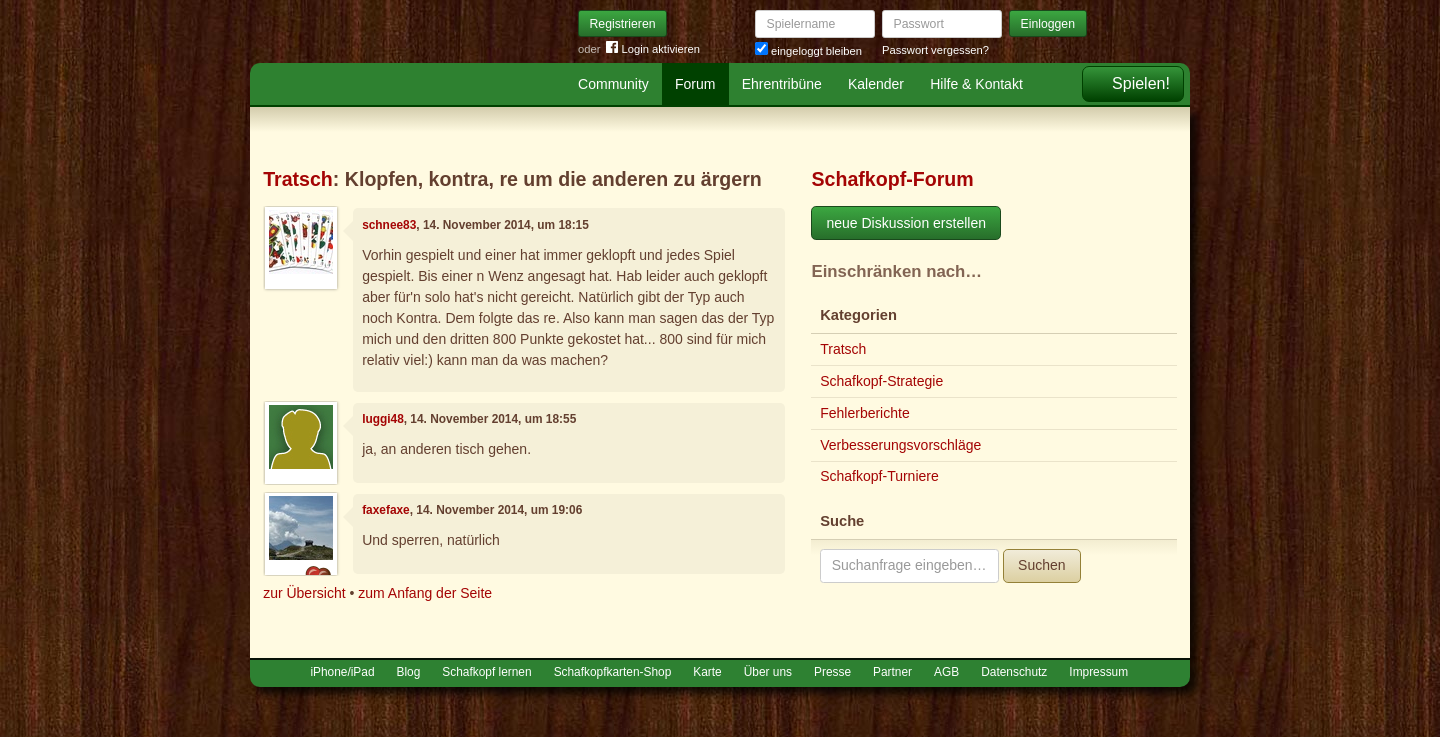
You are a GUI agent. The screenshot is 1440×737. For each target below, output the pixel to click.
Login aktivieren (653, 49)
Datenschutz (1014, 672)
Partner (892, 672)
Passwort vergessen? (935, 50)
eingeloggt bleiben (808, 51)
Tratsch (298, 179)
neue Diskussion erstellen (906, 223)
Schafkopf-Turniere (879, 476)
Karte (707, 672)
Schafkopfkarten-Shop (613, 672)
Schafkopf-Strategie (881, 381)
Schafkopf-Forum (892, 179)
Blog (409, 672)
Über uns (768, 672)
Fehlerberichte (865, 413)
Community (613, 84)
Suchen (1041, 565)
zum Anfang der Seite (425, 593)
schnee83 (389, 225)
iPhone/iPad (342, 672)
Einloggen (1048, 24)
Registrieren (623, 24)
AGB (946, 672)
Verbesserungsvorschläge (900, 445)
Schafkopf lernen (486, 672)
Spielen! (1141, 83)
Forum (695, 84)
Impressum (1098, 672)
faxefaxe (386, 510)
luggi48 (383, 419)
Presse (832, 672)
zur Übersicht (304, 593)
